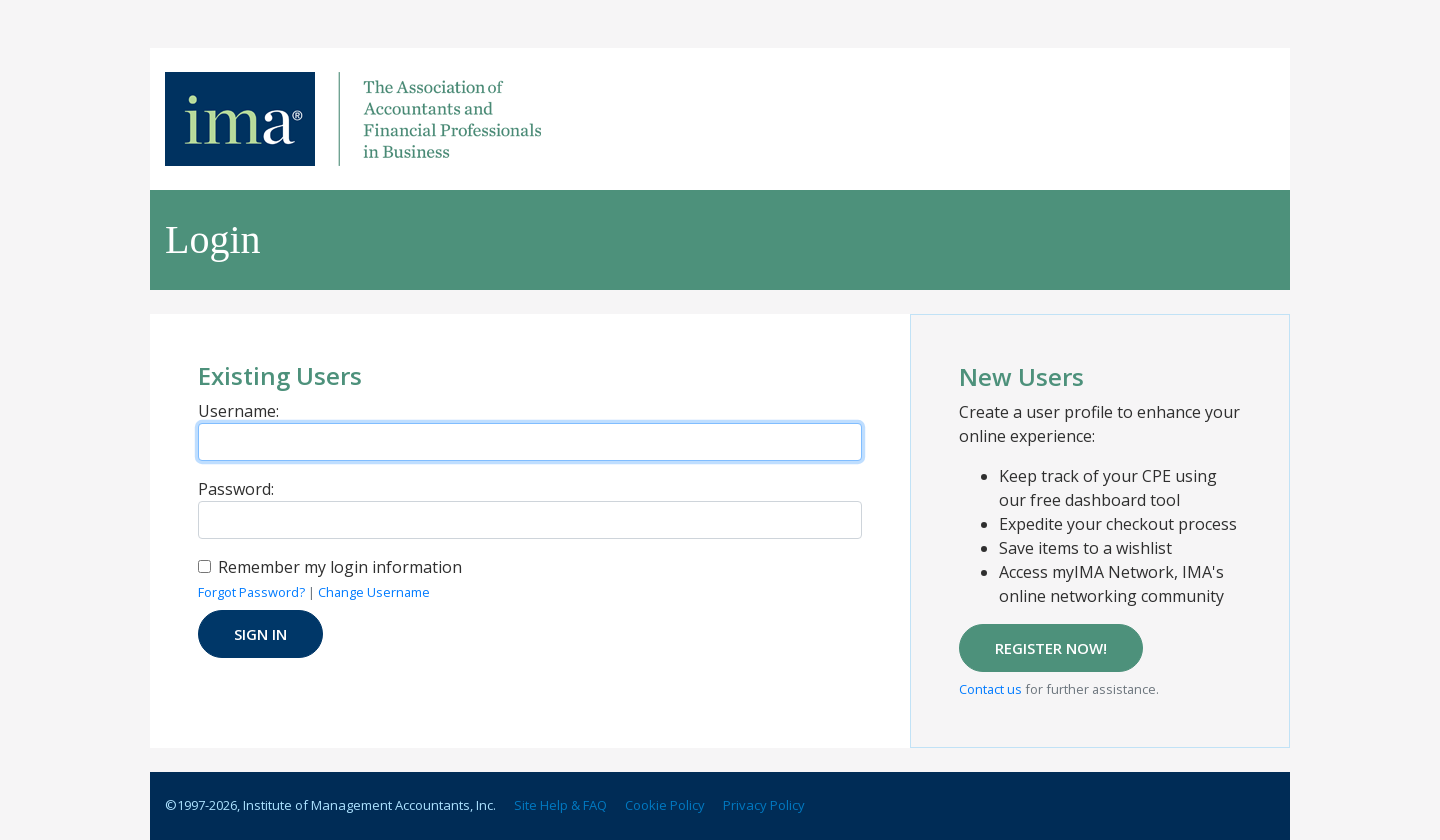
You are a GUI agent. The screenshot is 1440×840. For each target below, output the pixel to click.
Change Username (374, 592)
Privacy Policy (764, 805)
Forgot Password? (251, 592)
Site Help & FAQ (560, 805)
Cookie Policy (665, 805)
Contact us (990, 689)
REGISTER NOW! (1051, 648)
